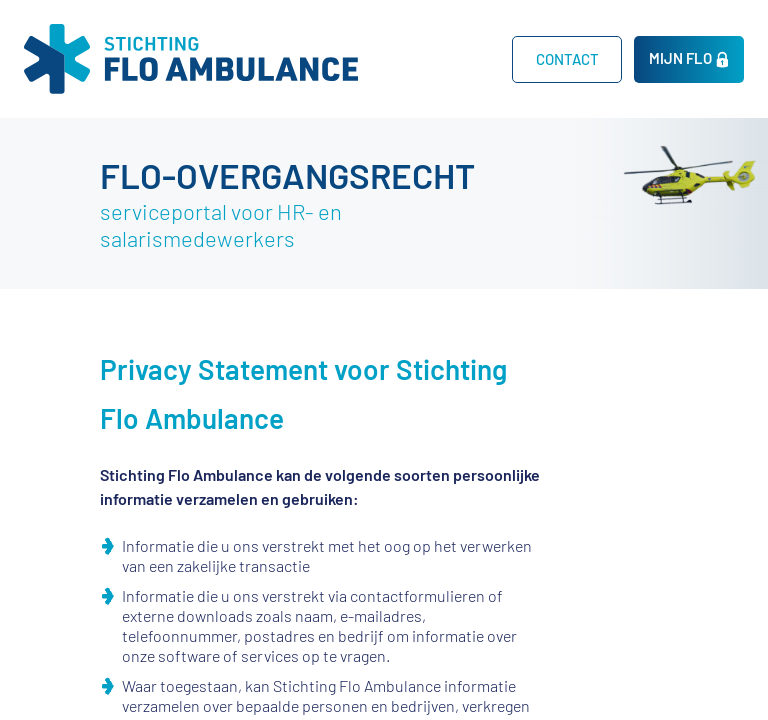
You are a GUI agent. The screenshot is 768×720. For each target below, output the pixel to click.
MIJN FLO (680, 58)
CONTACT (567, 59)
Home (455, 58)
